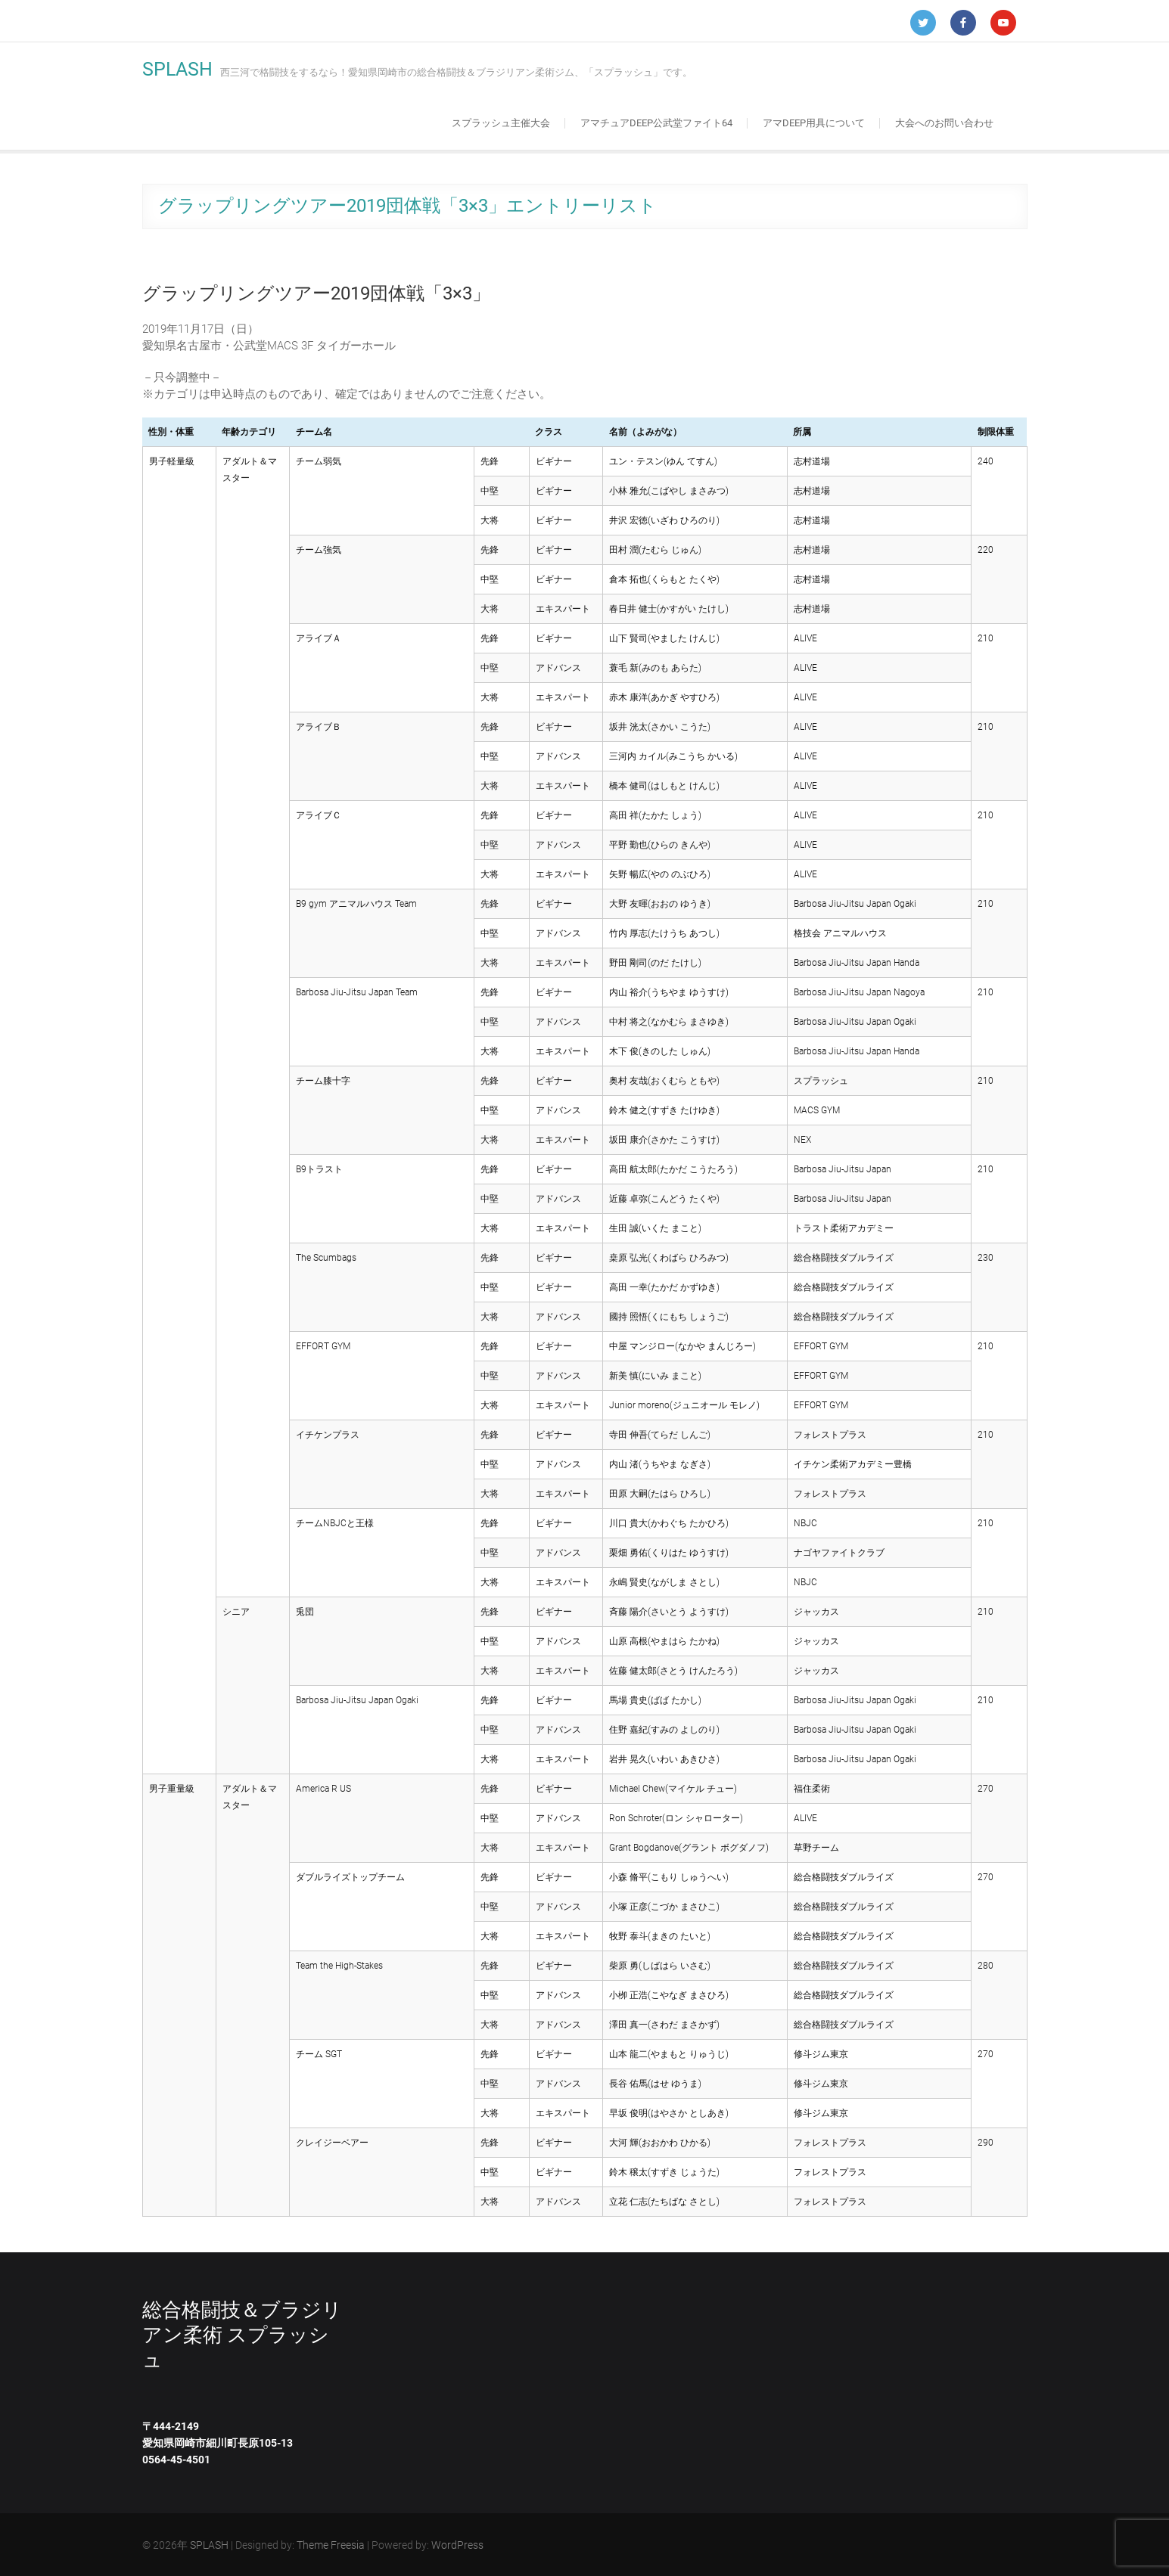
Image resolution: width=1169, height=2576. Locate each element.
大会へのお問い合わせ (944, 123)
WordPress (457, 2545)
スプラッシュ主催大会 (501, 123)
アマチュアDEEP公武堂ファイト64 (656, 123)
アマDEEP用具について (814, 123)
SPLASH (177, 69)
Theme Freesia (331, 2545)
